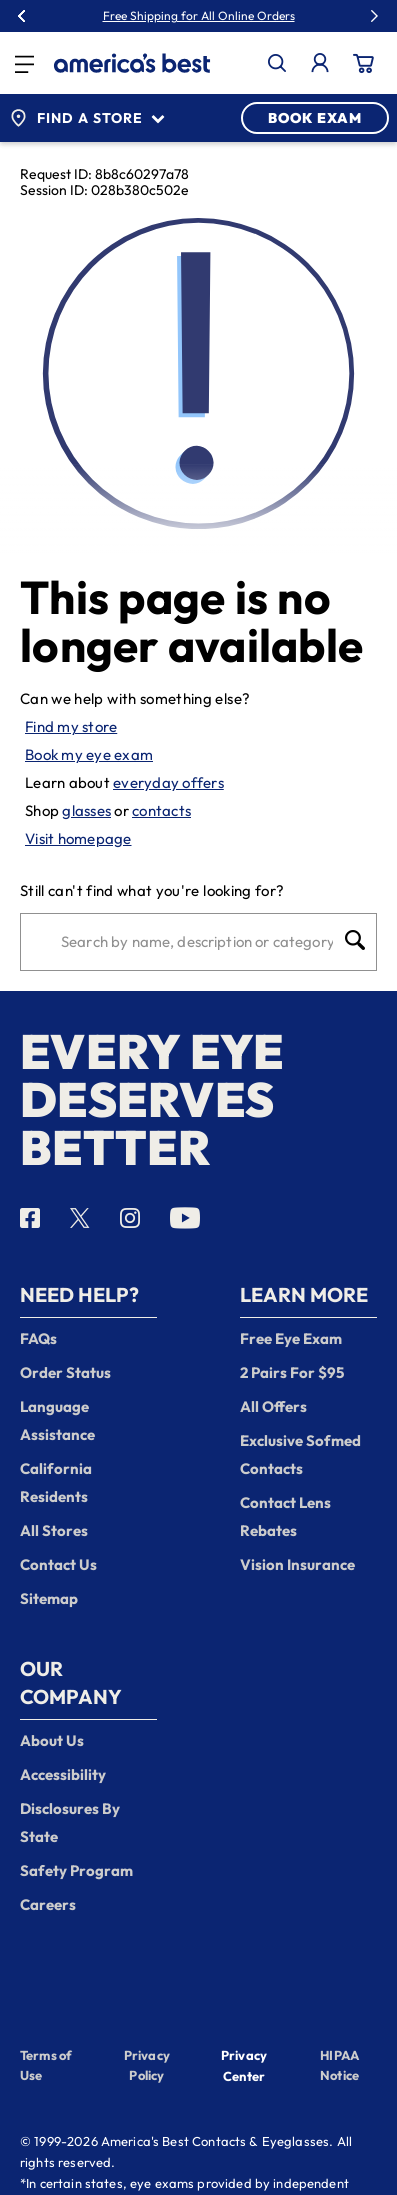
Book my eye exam (89, 754)
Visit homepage (78, 838)
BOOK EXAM (315, 118)
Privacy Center (244, 2067)
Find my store (71, 726)
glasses (86, 810)
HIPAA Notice (339, 2065)
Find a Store (87, 118)
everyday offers (168, 782)
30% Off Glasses (244, 16)
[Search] (197, 942)
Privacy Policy (147, 2065)
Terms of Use (46, 2065)
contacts (161, 810)
